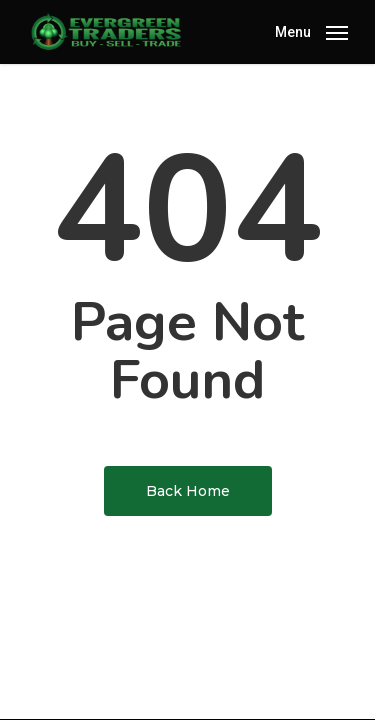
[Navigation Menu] (311, 30)
